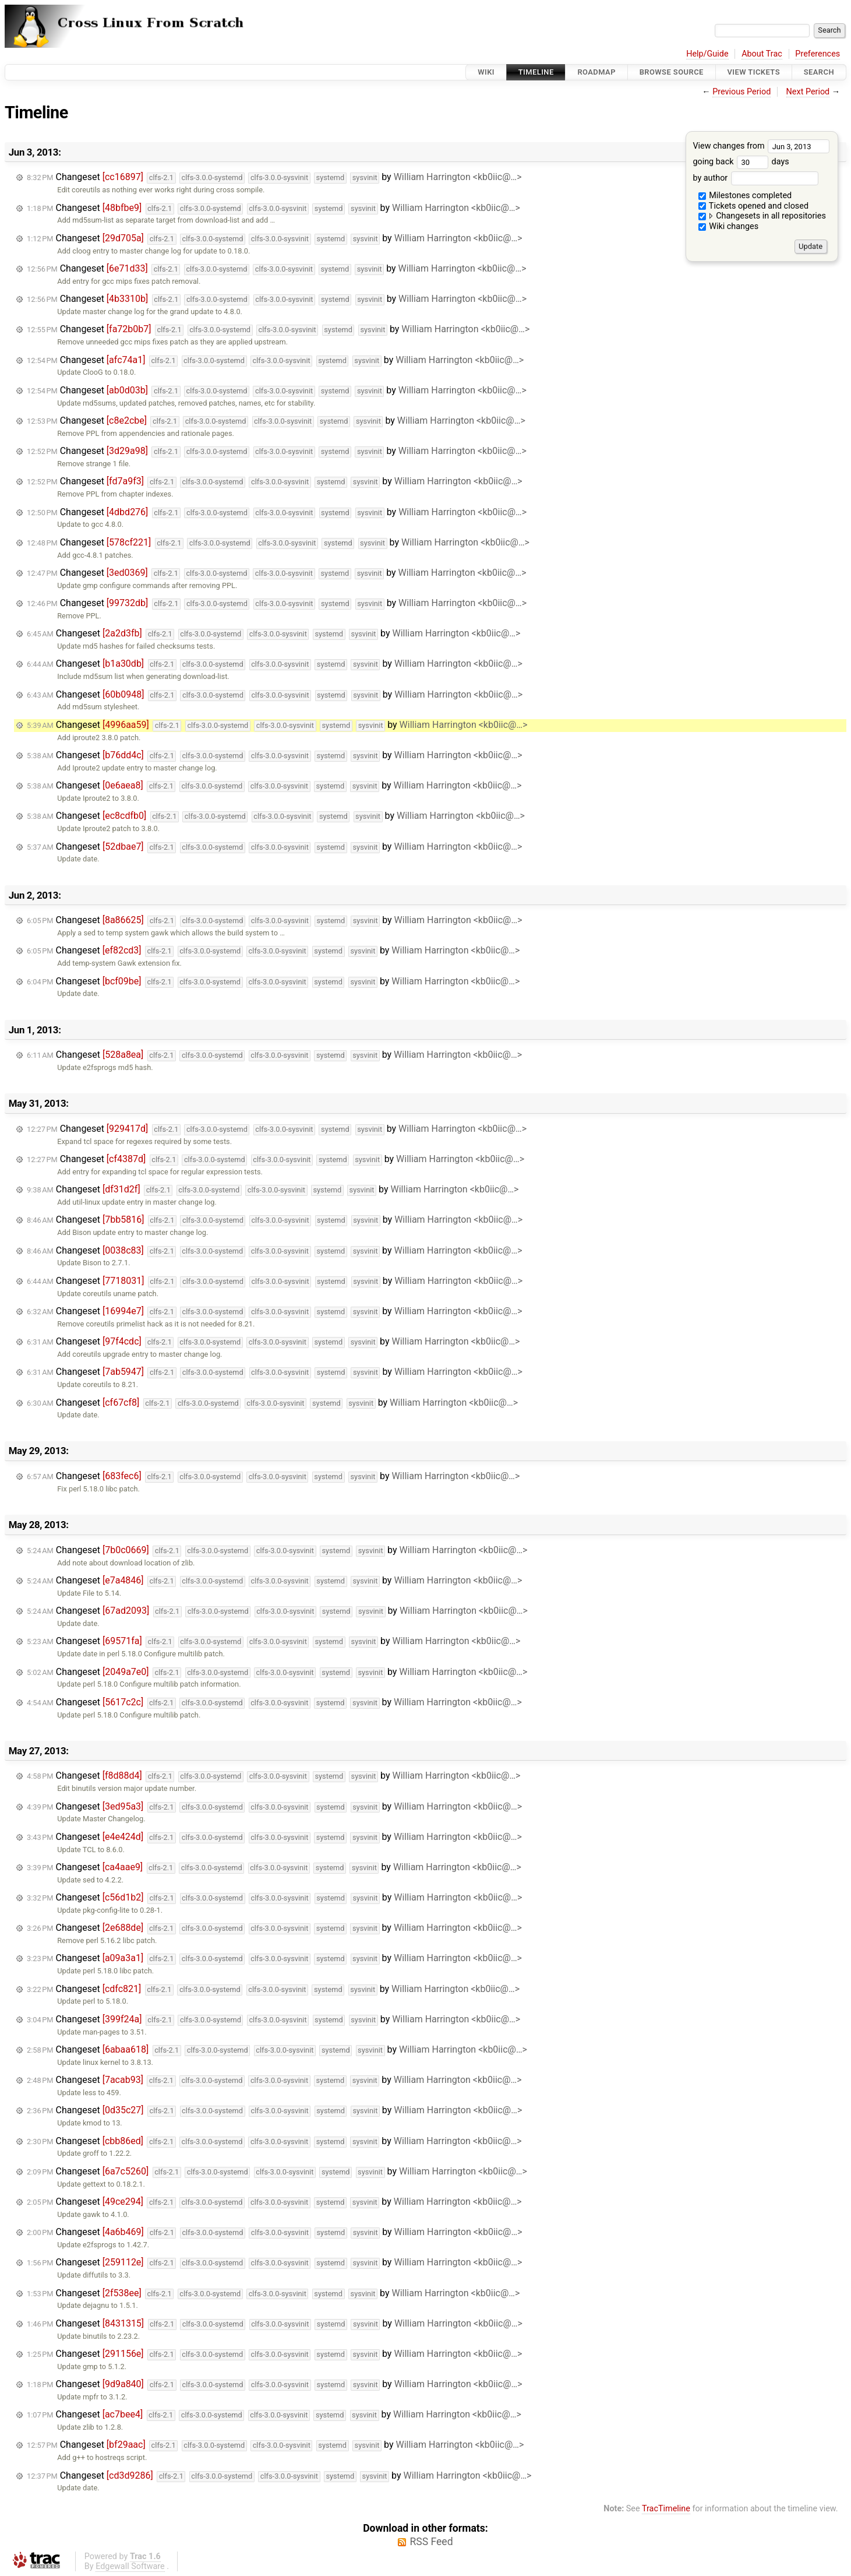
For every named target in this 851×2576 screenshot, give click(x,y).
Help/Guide (707, 54)
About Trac (761, 54)
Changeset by (274, 177)
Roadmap (596, 72)
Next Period (808, 92)
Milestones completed (745, 195)
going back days (741, 162)
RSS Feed (431, 2541)
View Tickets (754, 72)
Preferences (817, 54)
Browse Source (672, 72)
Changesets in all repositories (762, 216)
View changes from (761, 146)
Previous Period (741, 92)
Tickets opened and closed (753, 206)
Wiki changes (728, 226)
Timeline (536, 72)
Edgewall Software (130, 2566)
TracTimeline (666, 2509)
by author (755, 178)
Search (819, 72)
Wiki (486, 72)
